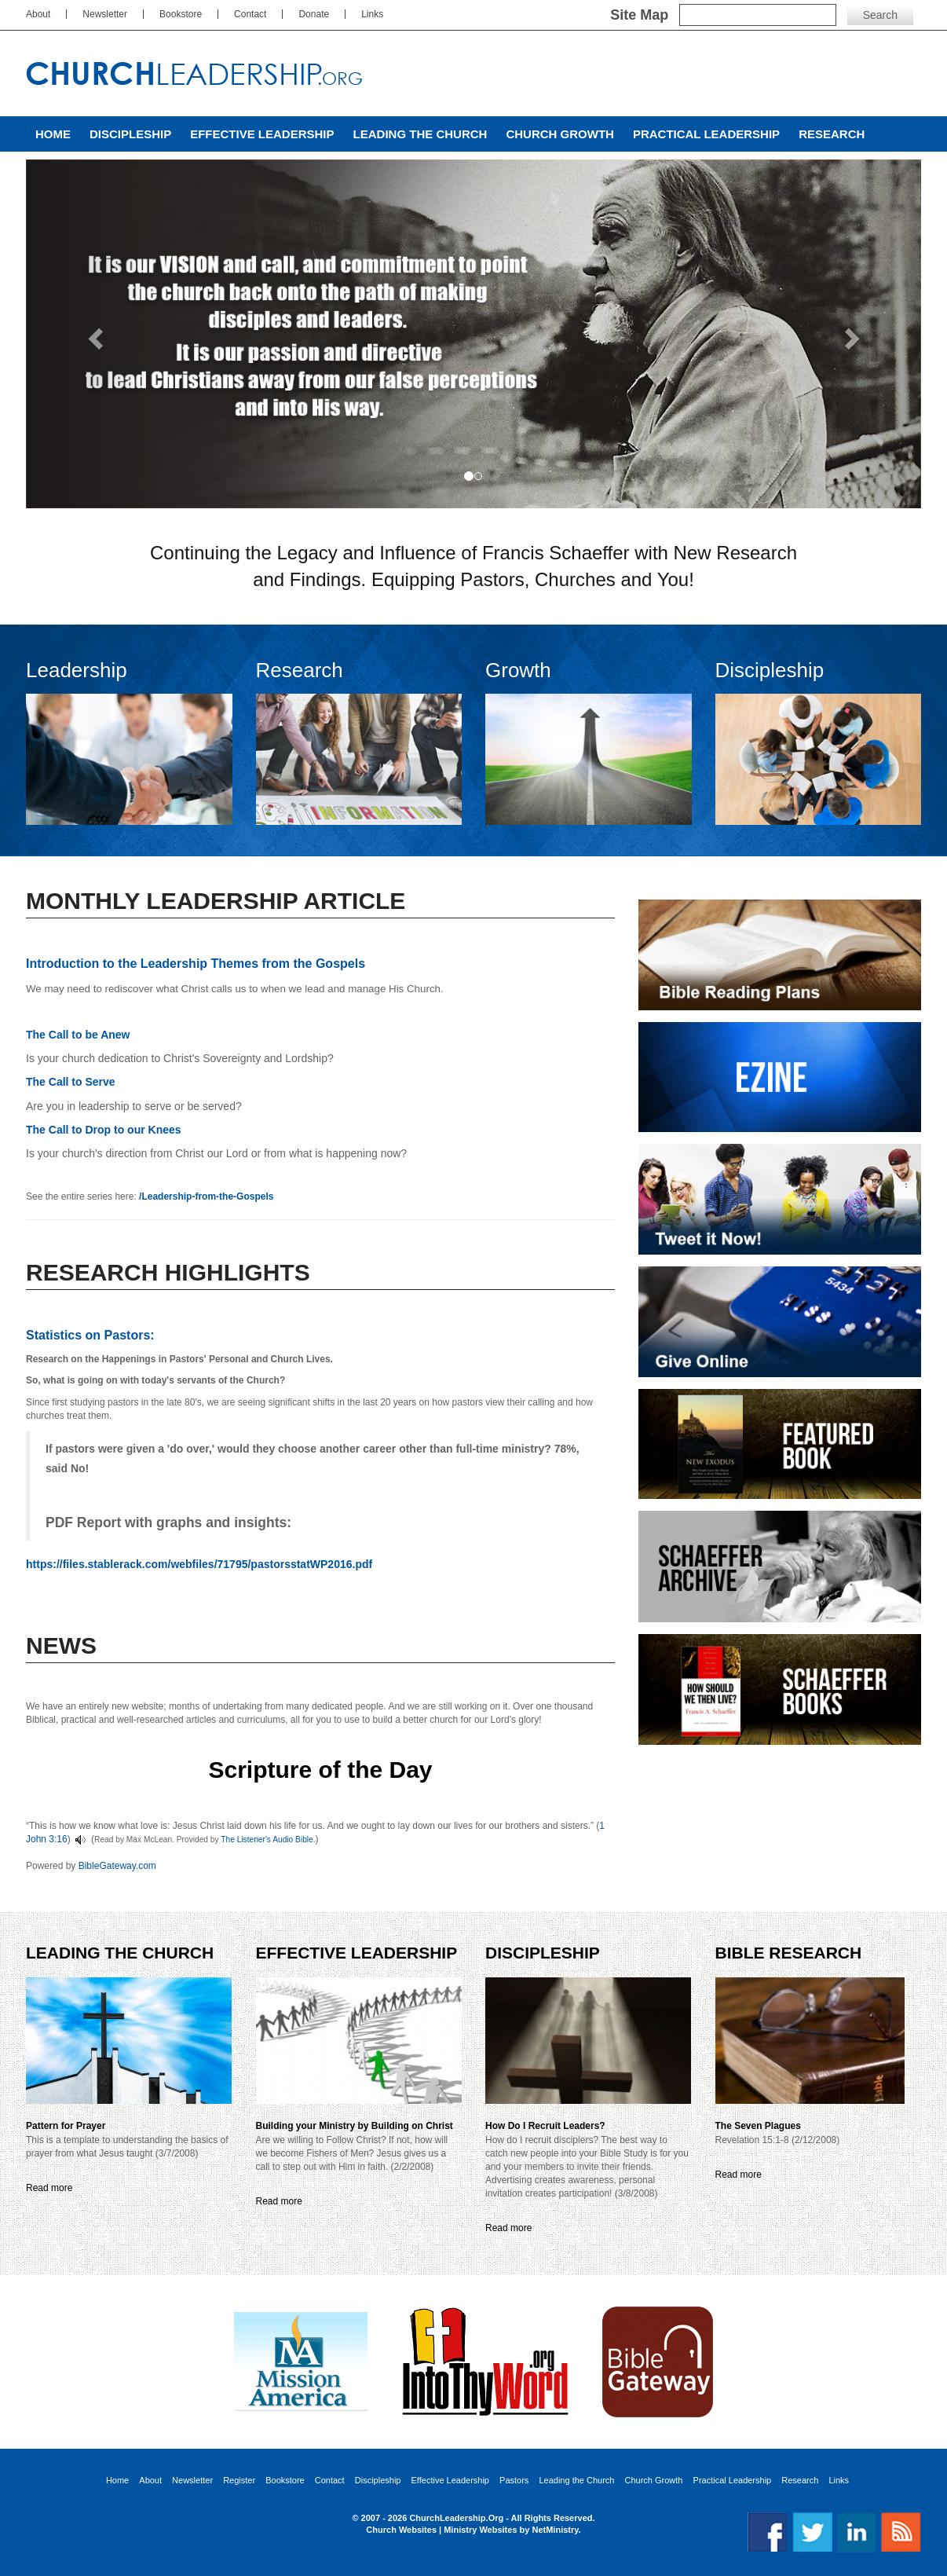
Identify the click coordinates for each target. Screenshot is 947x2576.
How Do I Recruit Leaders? (545, 2125)
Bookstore (180, 14)
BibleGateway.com (117, 1865)
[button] (93, 333)
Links (372, 14)
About (38, 14)
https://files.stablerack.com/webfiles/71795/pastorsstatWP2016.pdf (199, 1564)
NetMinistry (555, 2529)
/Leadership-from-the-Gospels (206, 1196)
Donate (313, 14)
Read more (49, 2187)
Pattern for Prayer (65, 2125)
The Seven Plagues (758, 2125)
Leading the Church (420, 134)
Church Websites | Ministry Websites (442, 2529)
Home (53, 134)
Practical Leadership (706, 134)
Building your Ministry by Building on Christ (354, 2125)
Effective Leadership (262, 134)
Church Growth (559, 134)
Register (239, 2480)
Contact (250, 14)
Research (832, 134)
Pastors (513, 2480)
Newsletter (104, 14)
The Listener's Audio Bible (267, 1839)
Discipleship (130, 134)
